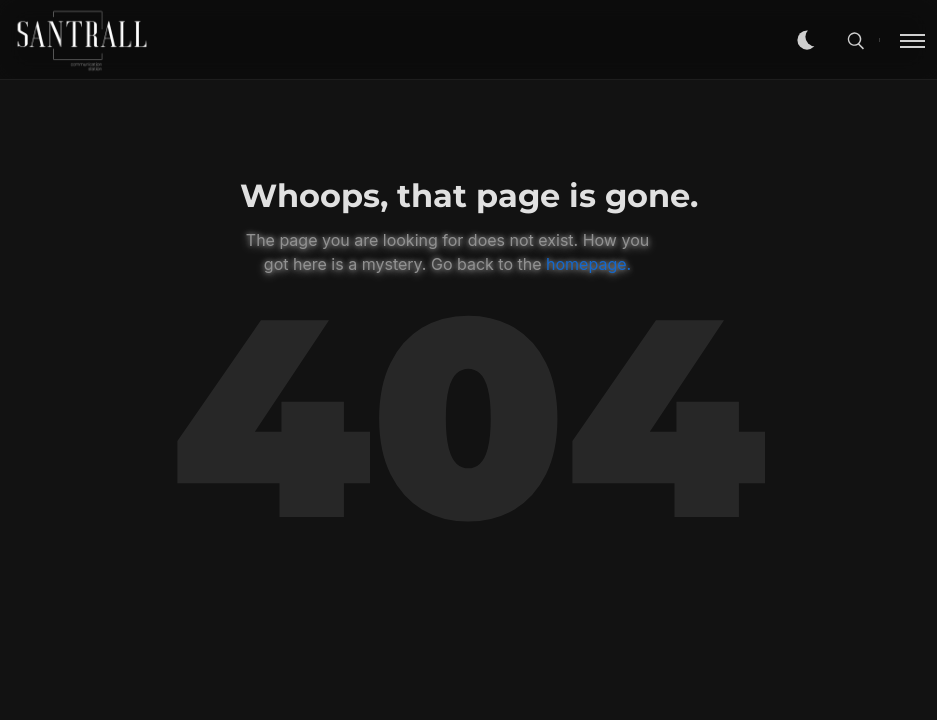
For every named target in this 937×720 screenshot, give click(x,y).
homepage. (588, 264)
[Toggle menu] (902, 40)
